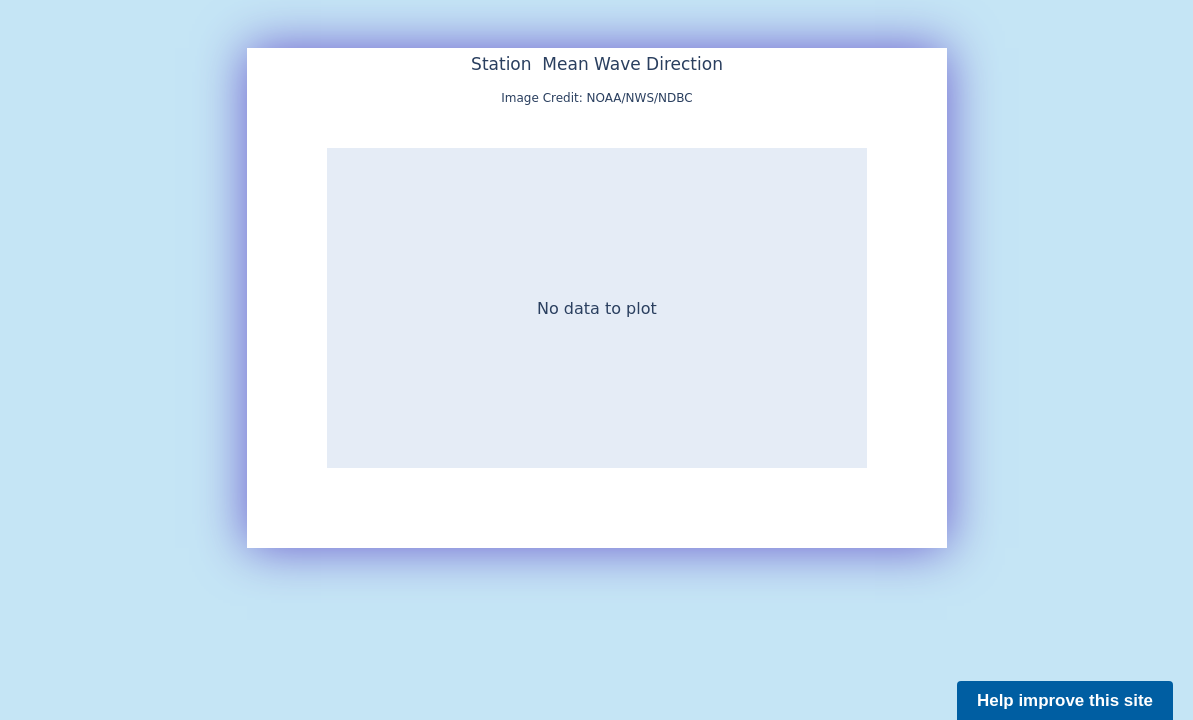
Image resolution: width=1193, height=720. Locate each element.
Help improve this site (1065, 700)
